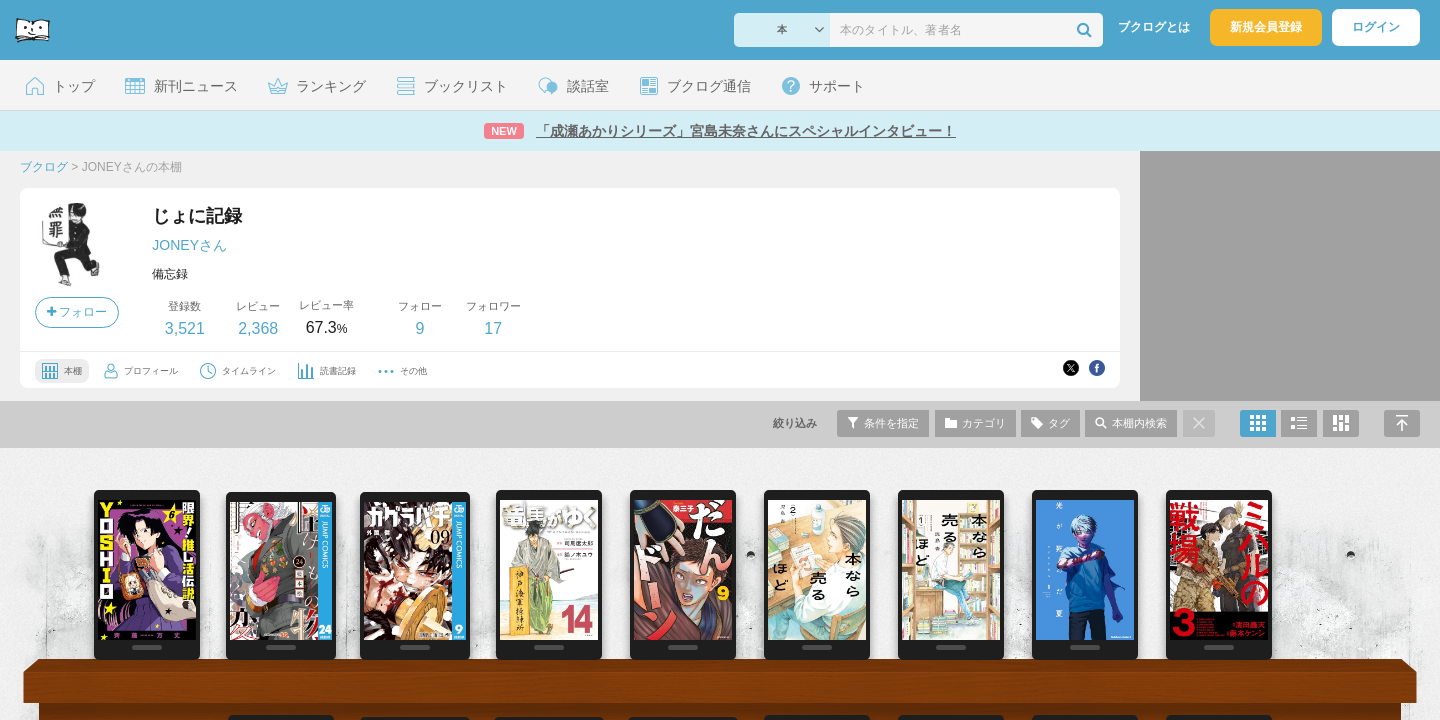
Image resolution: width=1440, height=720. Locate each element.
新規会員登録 (1266, 27)
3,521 (185, 328)
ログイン (1376, 27)
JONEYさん (189, 245)
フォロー (77, 312)
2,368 (258, 328)
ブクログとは (1154, 27)
